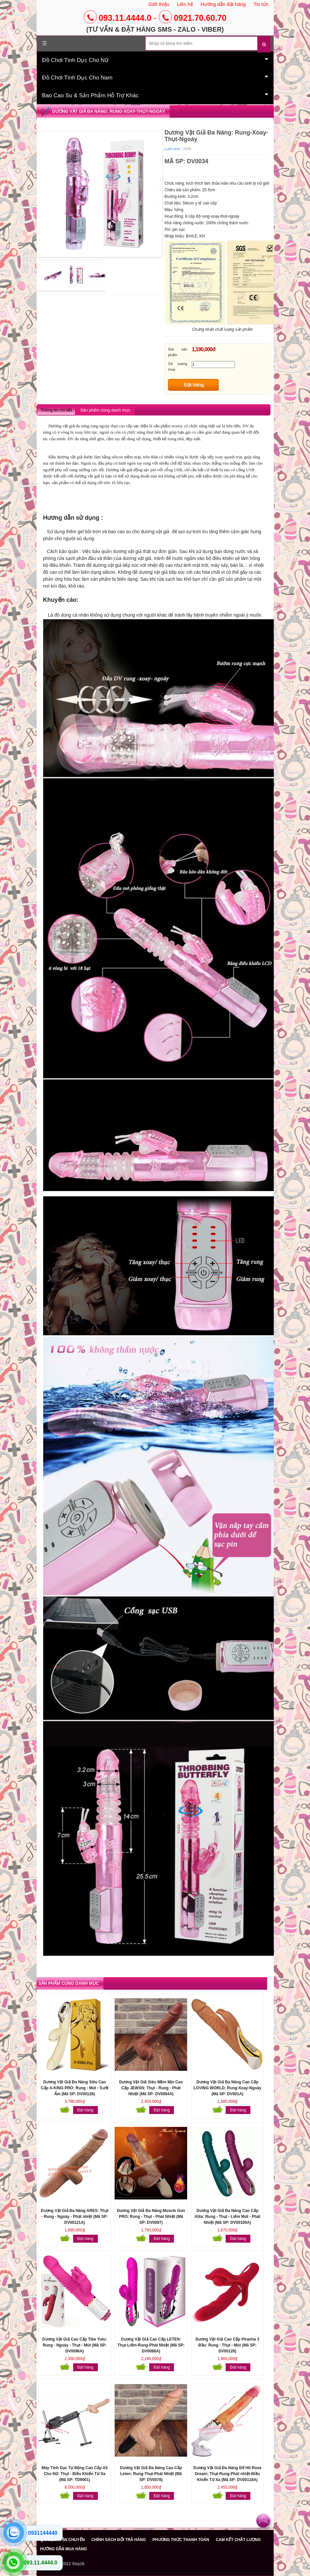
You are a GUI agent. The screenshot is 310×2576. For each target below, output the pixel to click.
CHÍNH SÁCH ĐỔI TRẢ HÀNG (118, 2539)
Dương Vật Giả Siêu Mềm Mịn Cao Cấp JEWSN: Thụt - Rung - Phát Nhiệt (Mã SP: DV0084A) (151, 2088)
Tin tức (260, 4)
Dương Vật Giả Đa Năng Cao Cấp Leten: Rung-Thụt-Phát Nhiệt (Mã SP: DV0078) (151, 2474)
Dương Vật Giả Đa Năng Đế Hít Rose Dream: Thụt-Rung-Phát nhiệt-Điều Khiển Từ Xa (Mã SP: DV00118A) (227, 2474)
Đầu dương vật (62, 456)
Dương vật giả (61, 425)
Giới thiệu (158, 4)
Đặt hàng (194, 384)
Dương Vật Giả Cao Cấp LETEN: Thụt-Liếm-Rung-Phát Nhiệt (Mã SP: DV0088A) (151, 2345)
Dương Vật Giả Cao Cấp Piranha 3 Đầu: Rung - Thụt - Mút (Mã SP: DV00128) (227, 2345)
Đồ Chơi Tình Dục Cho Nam (155, 77)
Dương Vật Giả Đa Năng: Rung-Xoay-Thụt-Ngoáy (108, 111)
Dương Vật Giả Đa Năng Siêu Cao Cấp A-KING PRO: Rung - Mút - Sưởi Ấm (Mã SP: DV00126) (74, 2088)
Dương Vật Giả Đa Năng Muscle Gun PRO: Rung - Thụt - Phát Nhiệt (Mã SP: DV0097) (151, 2216)
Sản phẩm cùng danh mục (105, 410)
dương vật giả (155, 531)
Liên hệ (185, 4)
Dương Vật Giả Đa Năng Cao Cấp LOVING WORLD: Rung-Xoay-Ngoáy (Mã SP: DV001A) (227, 2088)
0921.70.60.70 (193, 17)
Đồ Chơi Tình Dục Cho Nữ (155, 59)
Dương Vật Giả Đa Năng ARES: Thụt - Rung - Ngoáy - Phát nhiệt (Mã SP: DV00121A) (74, 2216)
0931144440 (42, 2533)
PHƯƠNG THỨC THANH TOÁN (181, 2539)
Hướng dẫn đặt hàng (223, 4)
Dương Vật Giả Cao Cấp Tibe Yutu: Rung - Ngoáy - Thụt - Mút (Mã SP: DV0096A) (74, 2345)
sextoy (178, 425)
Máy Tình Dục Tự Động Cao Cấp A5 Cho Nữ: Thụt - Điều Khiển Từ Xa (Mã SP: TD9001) (75, 2474)
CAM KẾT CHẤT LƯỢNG (238, 2539)
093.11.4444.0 (118, 17)
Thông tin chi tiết (56, 410)
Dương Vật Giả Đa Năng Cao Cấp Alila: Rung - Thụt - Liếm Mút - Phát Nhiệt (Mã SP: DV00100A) (227, 2216)
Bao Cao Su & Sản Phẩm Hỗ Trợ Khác (155, 95)
